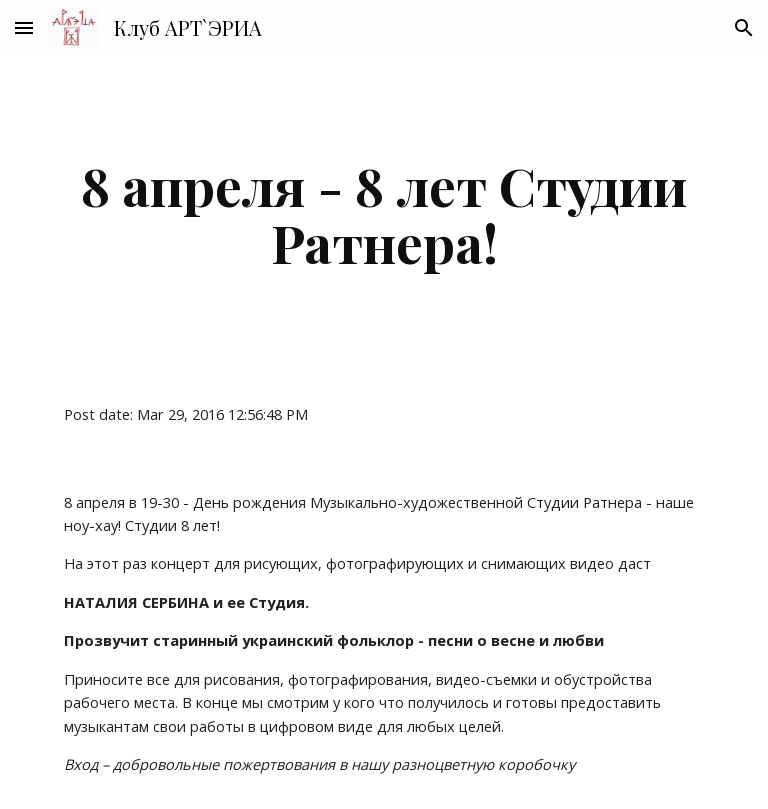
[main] (383, 213)
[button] (24, 27)
